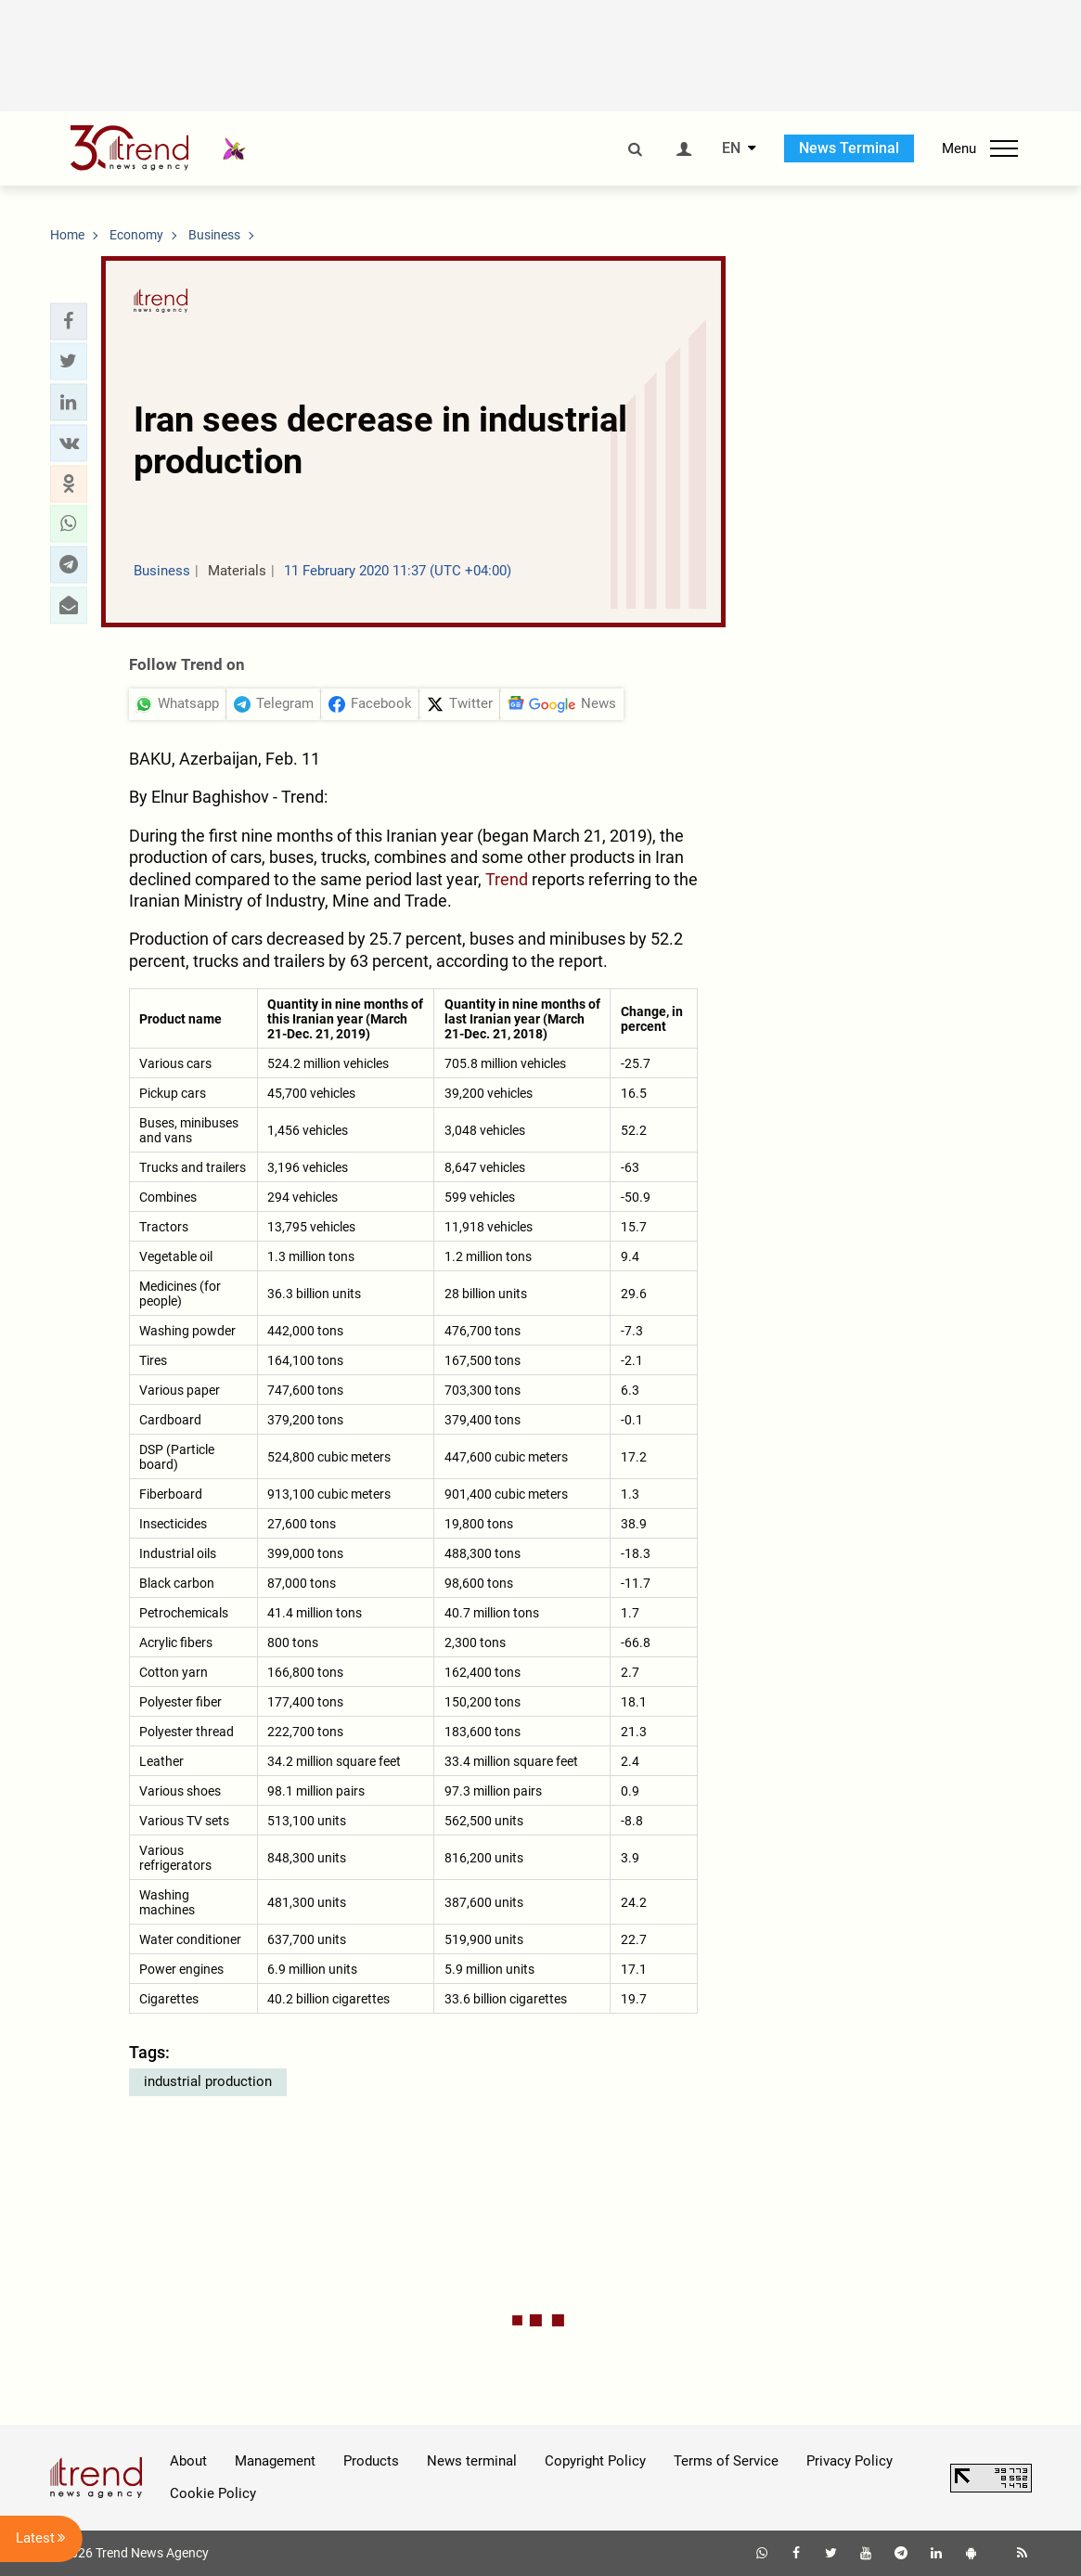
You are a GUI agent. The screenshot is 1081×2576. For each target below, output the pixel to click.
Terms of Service (726, 2461)
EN (731, 148)
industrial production (208, 2081)
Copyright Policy (595, 2461)
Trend (506, 879)
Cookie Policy (213, 2493)
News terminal (472, 2461)
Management (275, 2461)
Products (371, 2461)
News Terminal (849, 148)
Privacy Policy (849, 2461)
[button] (69, 321)
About (188, 2461)
